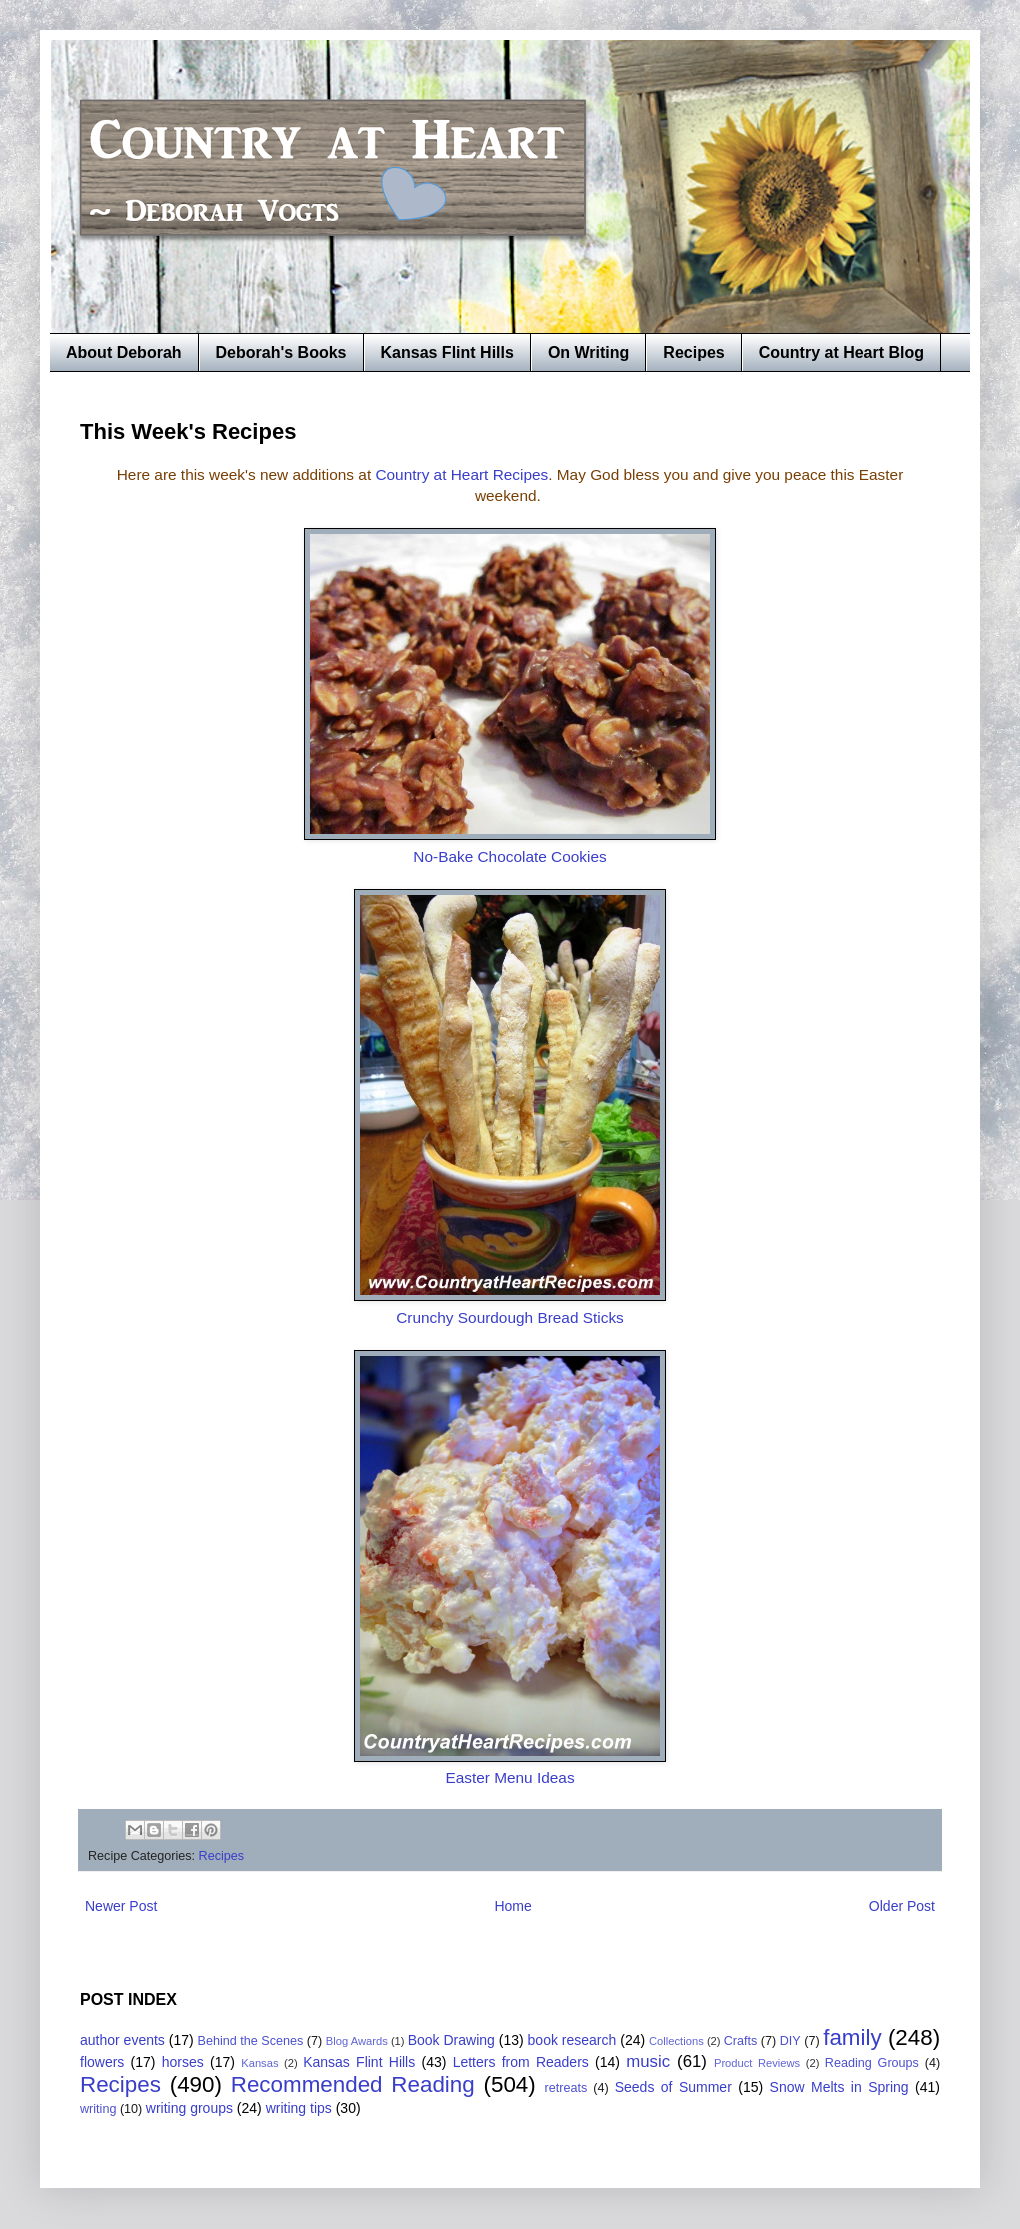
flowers (102, 2062)
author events (122, 2040)
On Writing (588, 352)
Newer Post (121, 1906)
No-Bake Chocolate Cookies (509, 856)
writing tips (299, 2108)
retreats (566, 2088)
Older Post (902, 1906)
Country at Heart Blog (841, 352)
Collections (676, 2041)
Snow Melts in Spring (839, 2087)
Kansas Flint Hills (447, 352)
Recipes (693, 352)
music (648, 2061)
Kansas (259, 2063)
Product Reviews (757, 2063)
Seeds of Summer (673, 2087)
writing (98, 2109)
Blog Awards (357, 2041)
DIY (790, 2041)
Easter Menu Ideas (509, 1777)
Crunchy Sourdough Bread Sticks (510, 1317)
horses (183, 2062)
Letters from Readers (521, 2062)
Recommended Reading (353, 2084)
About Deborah (124, 352)
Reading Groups (872, 2063)
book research (572, 2040)
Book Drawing (451, 2040)
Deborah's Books (281, 352)
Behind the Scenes (251, 2041)
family (852, 2037)
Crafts (741, 2041)
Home (512, 1906)
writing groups (189, 2108)
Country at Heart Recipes (461, 474)
